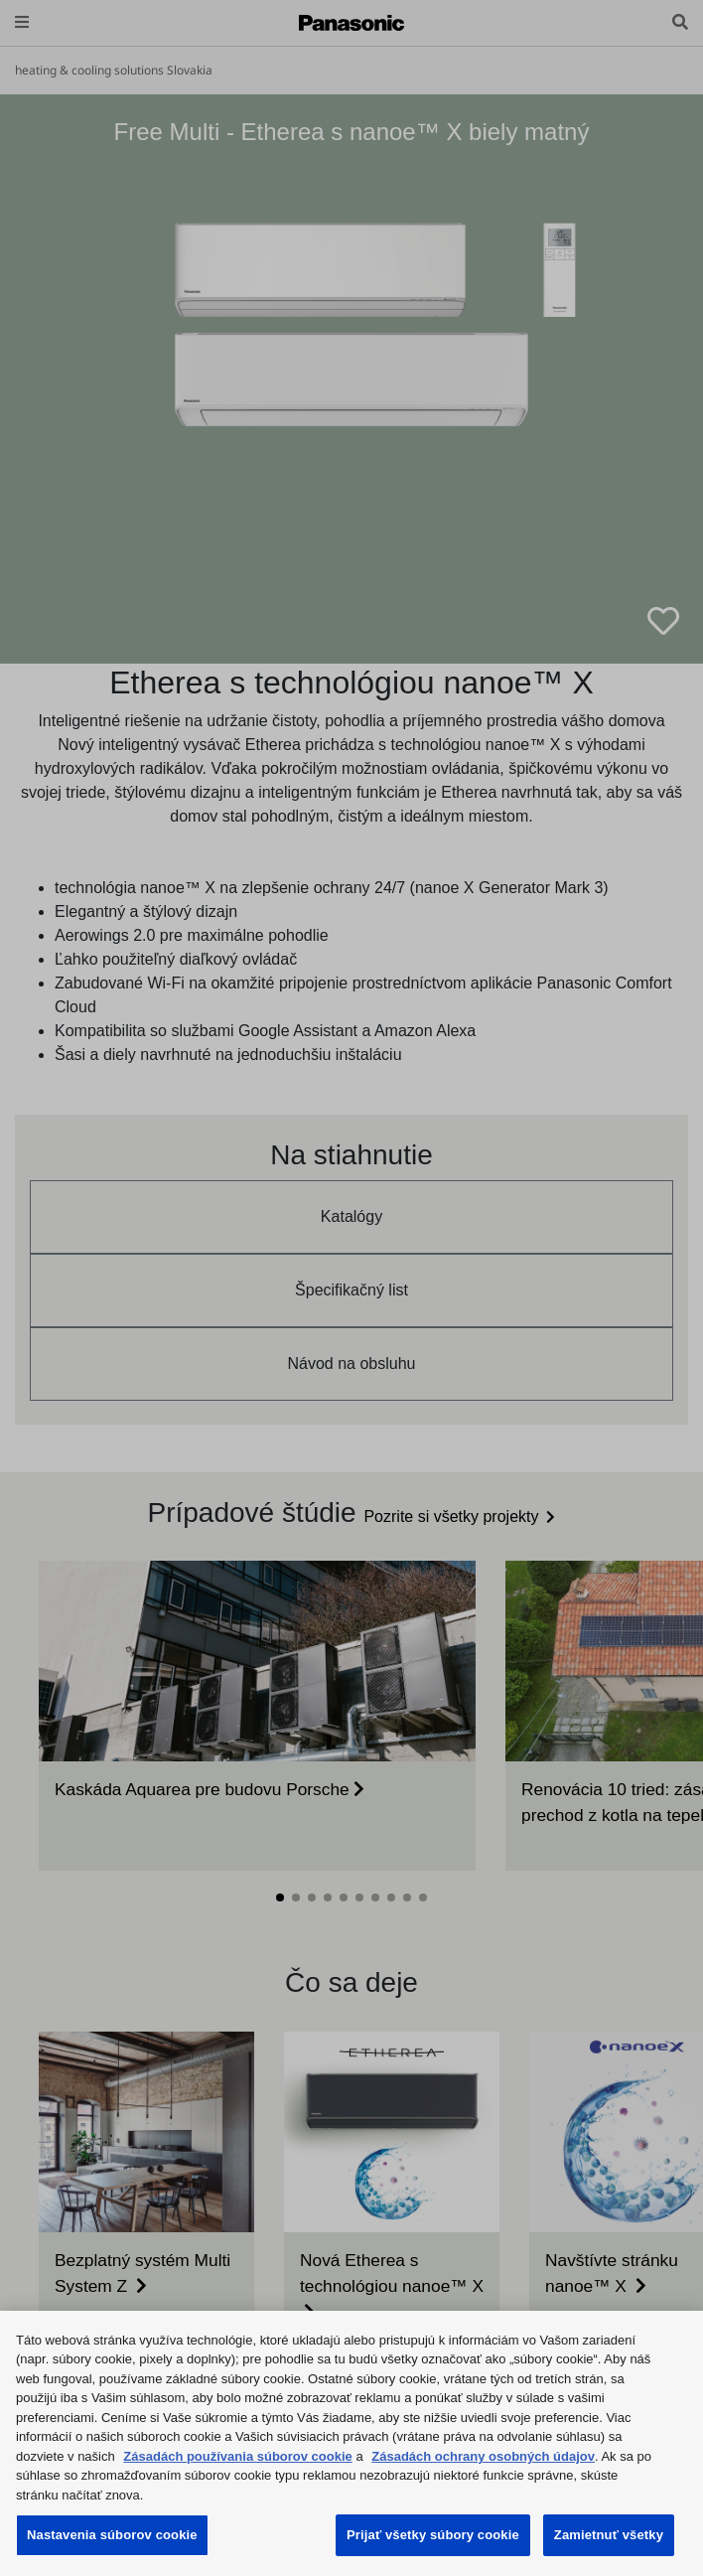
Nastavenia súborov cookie (112, 2534)
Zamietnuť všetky (608, 2534)
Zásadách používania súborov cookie (237, 2456)
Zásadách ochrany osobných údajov (483, 2456)
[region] (351, 2443)
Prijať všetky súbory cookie (433, 2534)
